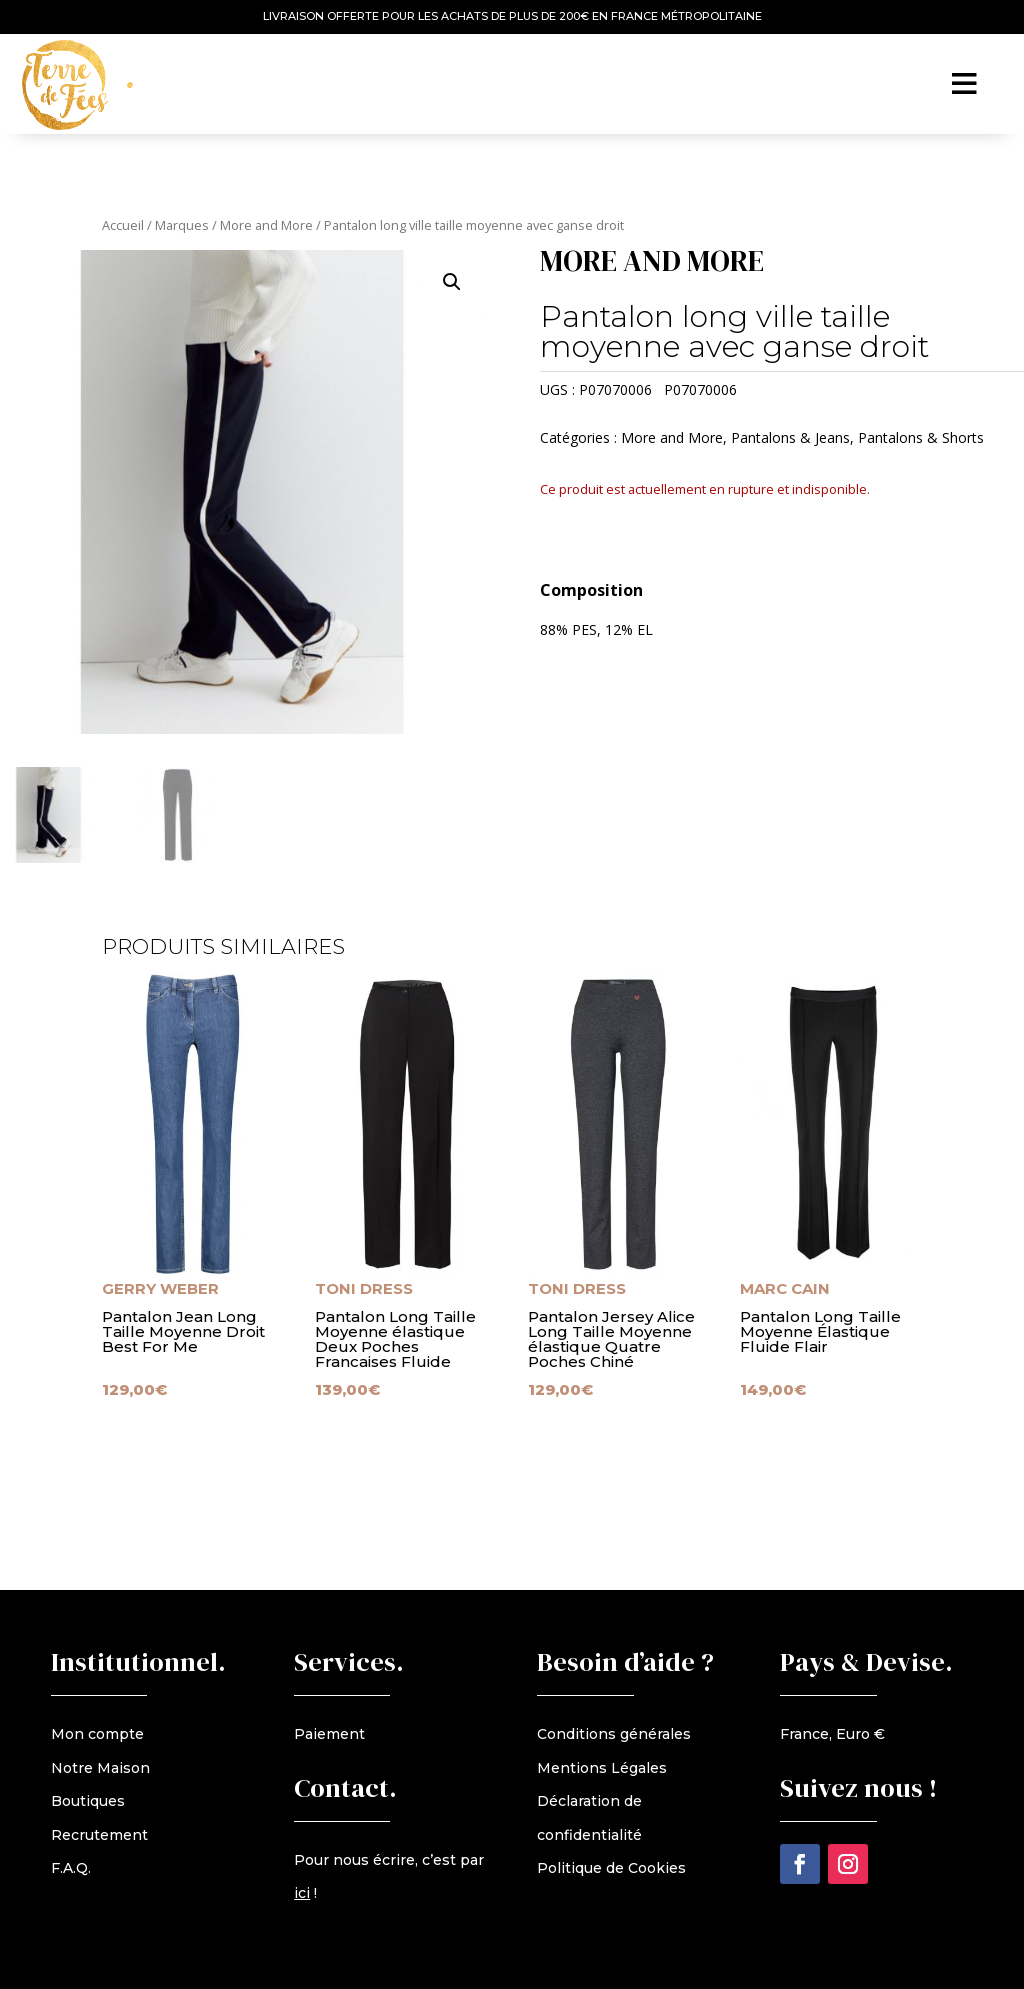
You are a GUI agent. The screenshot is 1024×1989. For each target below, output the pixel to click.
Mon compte (97, 1734)
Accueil (123, 225)
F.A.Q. (71, 1868)
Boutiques (88, 1801)
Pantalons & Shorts (921, 437)
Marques (182, 225)
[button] (452, 282)
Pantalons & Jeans (790, 437)
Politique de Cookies (611, 1868)
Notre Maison (100, 1768)
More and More (266, 225)
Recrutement (99, 1835)
